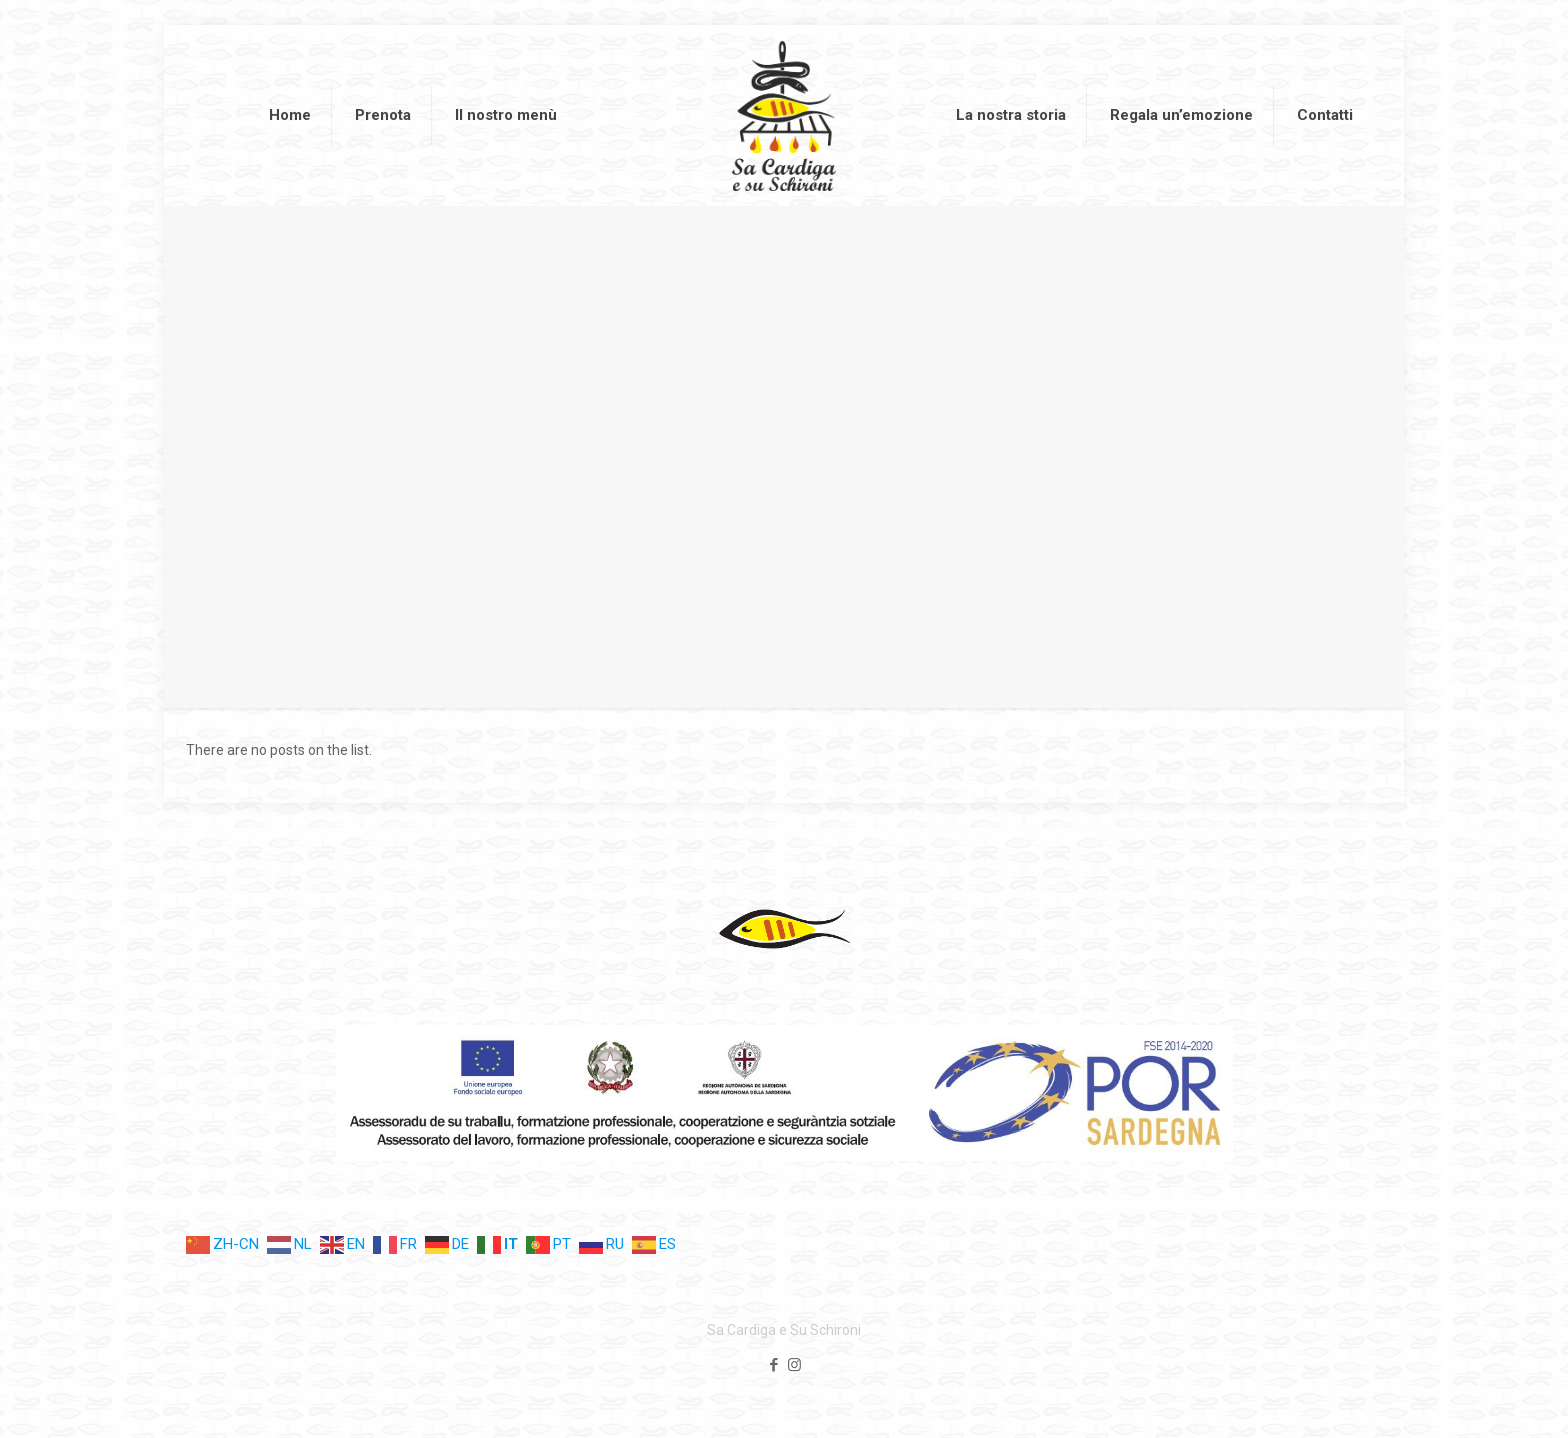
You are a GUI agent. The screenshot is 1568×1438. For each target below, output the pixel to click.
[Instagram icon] (794, 1365)
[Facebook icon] (773, 1365)
